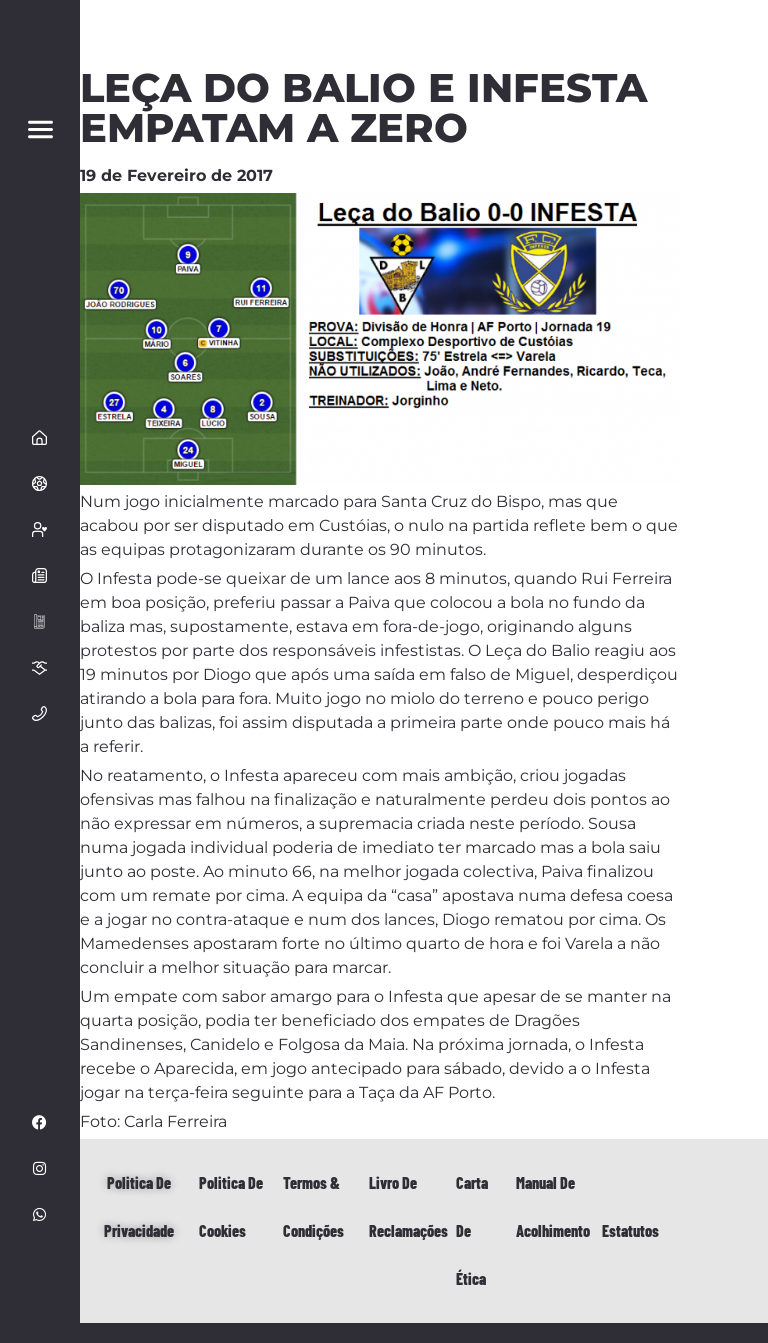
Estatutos (630, 1230)
